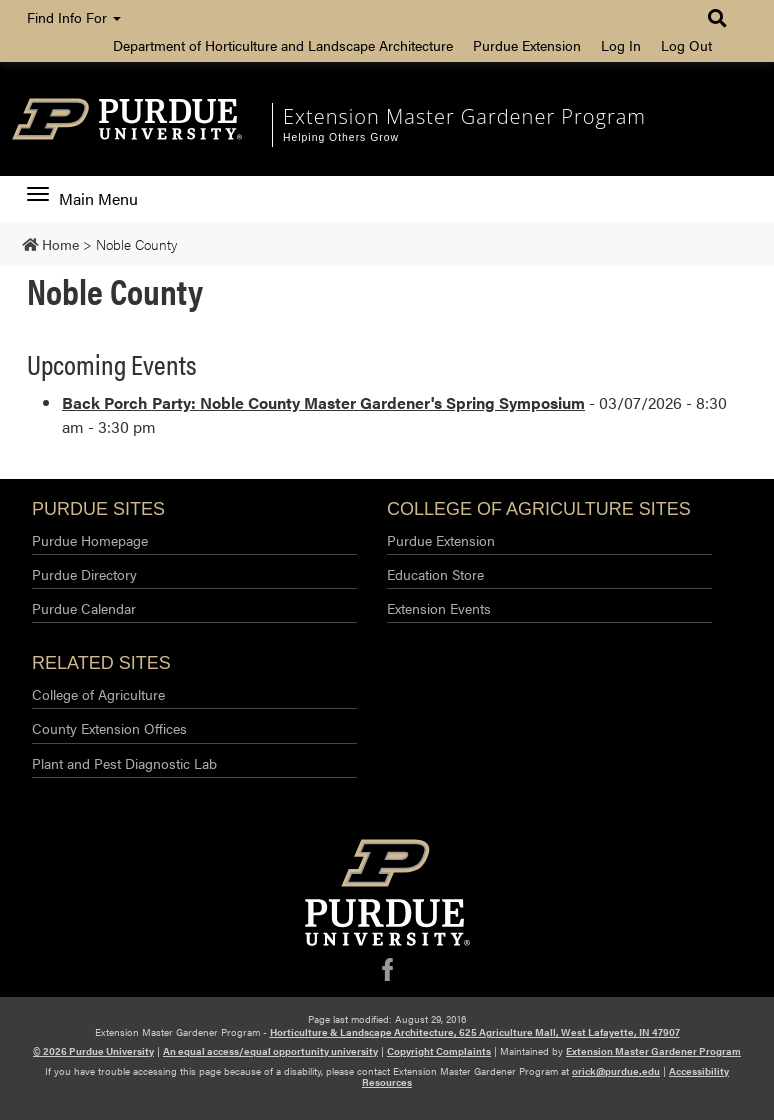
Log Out (686, 45)
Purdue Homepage (90, 540)
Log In (621, 45)
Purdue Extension (527, 45)
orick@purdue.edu (616, 1071)
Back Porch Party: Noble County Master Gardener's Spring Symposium (323, 402)
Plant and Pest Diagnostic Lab (124, 763)
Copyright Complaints (439, 1051)
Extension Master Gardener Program (464, 116)
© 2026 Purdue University (93, 1051)
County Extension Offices (109, 728)
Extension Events (439, 608)
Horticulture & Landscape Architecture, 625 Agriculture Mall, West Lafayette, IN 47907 (475, 1032)
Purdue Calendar (84, 608)
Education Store (435, 574)
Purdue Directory (84, 574)
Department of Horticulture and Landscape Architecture (283, 45)
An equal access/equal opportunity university (270, 1051)
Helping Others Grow (341, 137)
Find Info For (74, 17)
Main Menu (82, 199)
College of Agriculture (98, 694)
